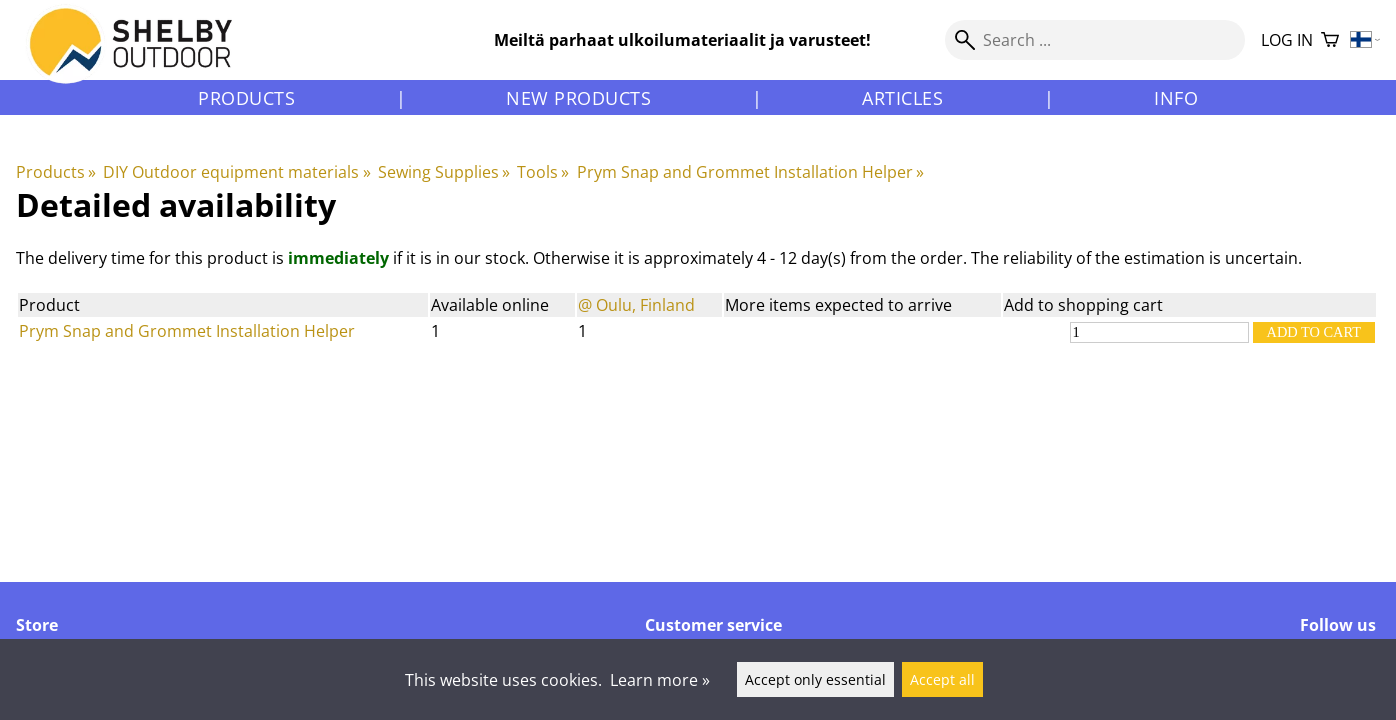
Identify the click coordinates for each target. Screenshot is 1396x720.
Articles (902, 98)
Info (1176, 98)
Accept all (942, 679)
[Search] (1095, 40)
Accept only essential (815, 679)
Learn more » (660, 680)
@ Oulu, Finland (636, 305)
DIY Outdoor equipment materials (236, 172)
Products (246, 98)
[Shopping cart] (1330, 40)
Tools (543, 172)
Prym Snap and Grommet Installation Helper (750, 172)
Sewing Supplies (444, 172)
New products (578, 98)
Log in (1287, 40)
